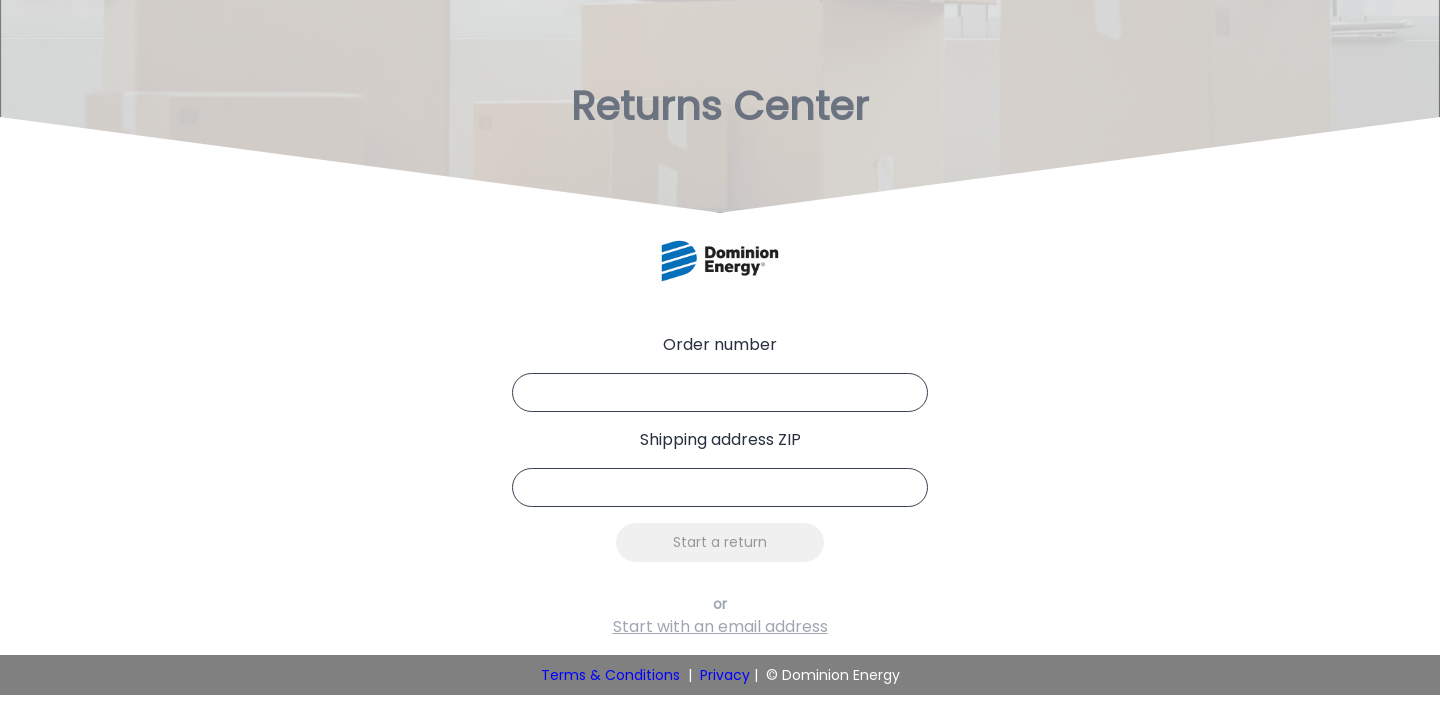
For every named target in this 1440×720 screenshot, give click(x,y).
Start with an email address (720, 626)
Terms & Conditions (610, 675)
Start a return (720, 542)
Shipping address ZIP (720, 439)
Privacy (725, 675)
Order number (720, 344)
